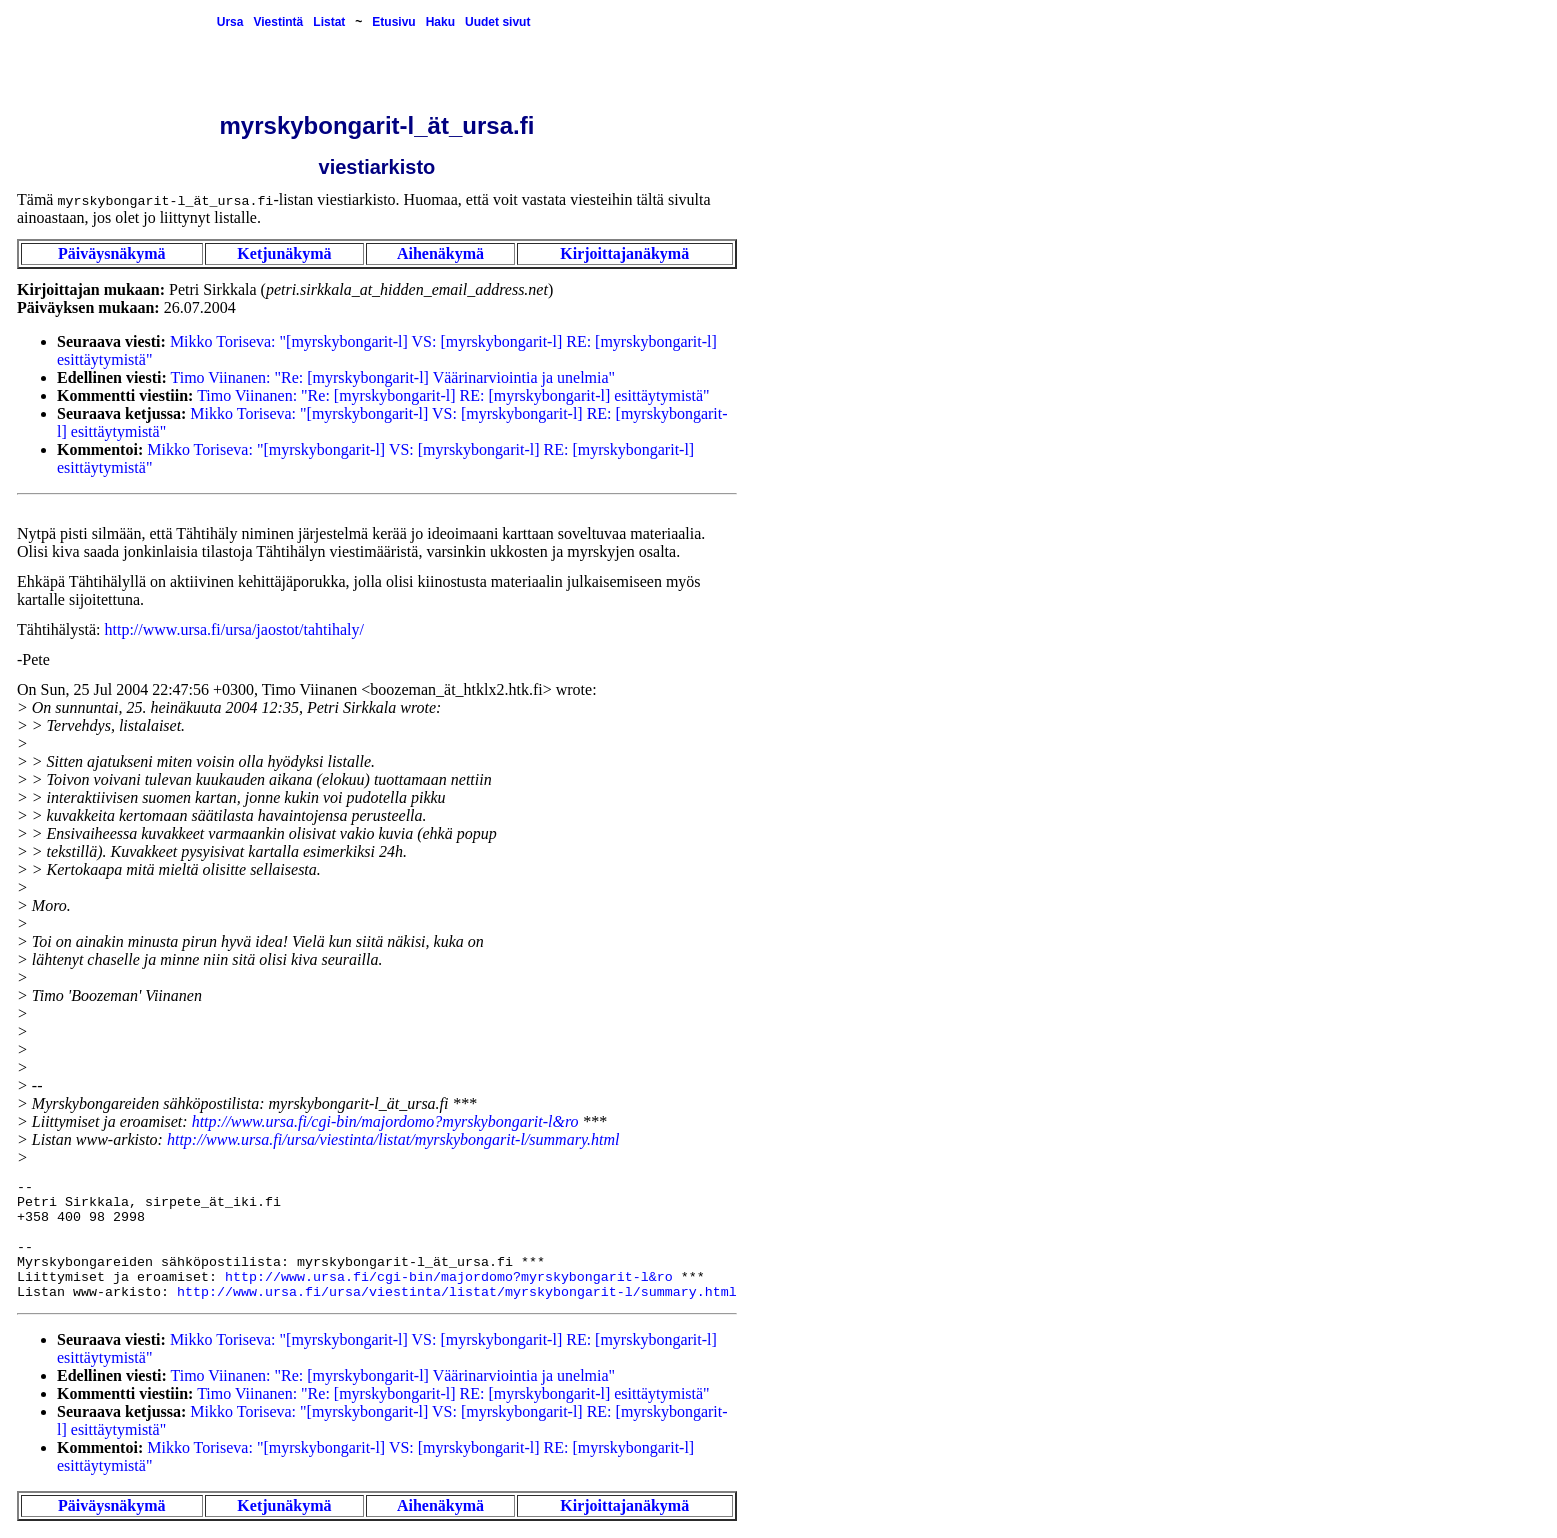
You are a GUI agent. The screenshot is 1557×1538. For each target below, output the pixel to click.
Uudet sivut (497, 22)
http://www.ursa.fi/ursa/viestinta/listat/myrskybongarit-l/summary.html (393, 1139)
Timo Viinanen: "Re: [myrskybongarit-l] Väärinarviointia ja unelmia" (393, 377)
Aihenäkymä (440, 253)
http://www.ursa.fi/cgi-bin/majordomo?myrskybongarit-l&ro (385, 1121)
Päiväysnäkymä (112, 253)
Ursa (230, 22)
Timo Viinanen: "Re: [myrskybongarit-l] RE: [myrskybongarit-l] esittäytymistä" (453, 395)
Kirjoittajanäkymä (624, 253)
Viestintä (278, 22)
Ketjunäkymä (284, 253)
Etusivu (393, 22)
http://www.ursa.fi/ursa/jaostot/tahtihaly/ (234, 629)
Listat (329, 22)
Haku (440, 22)
